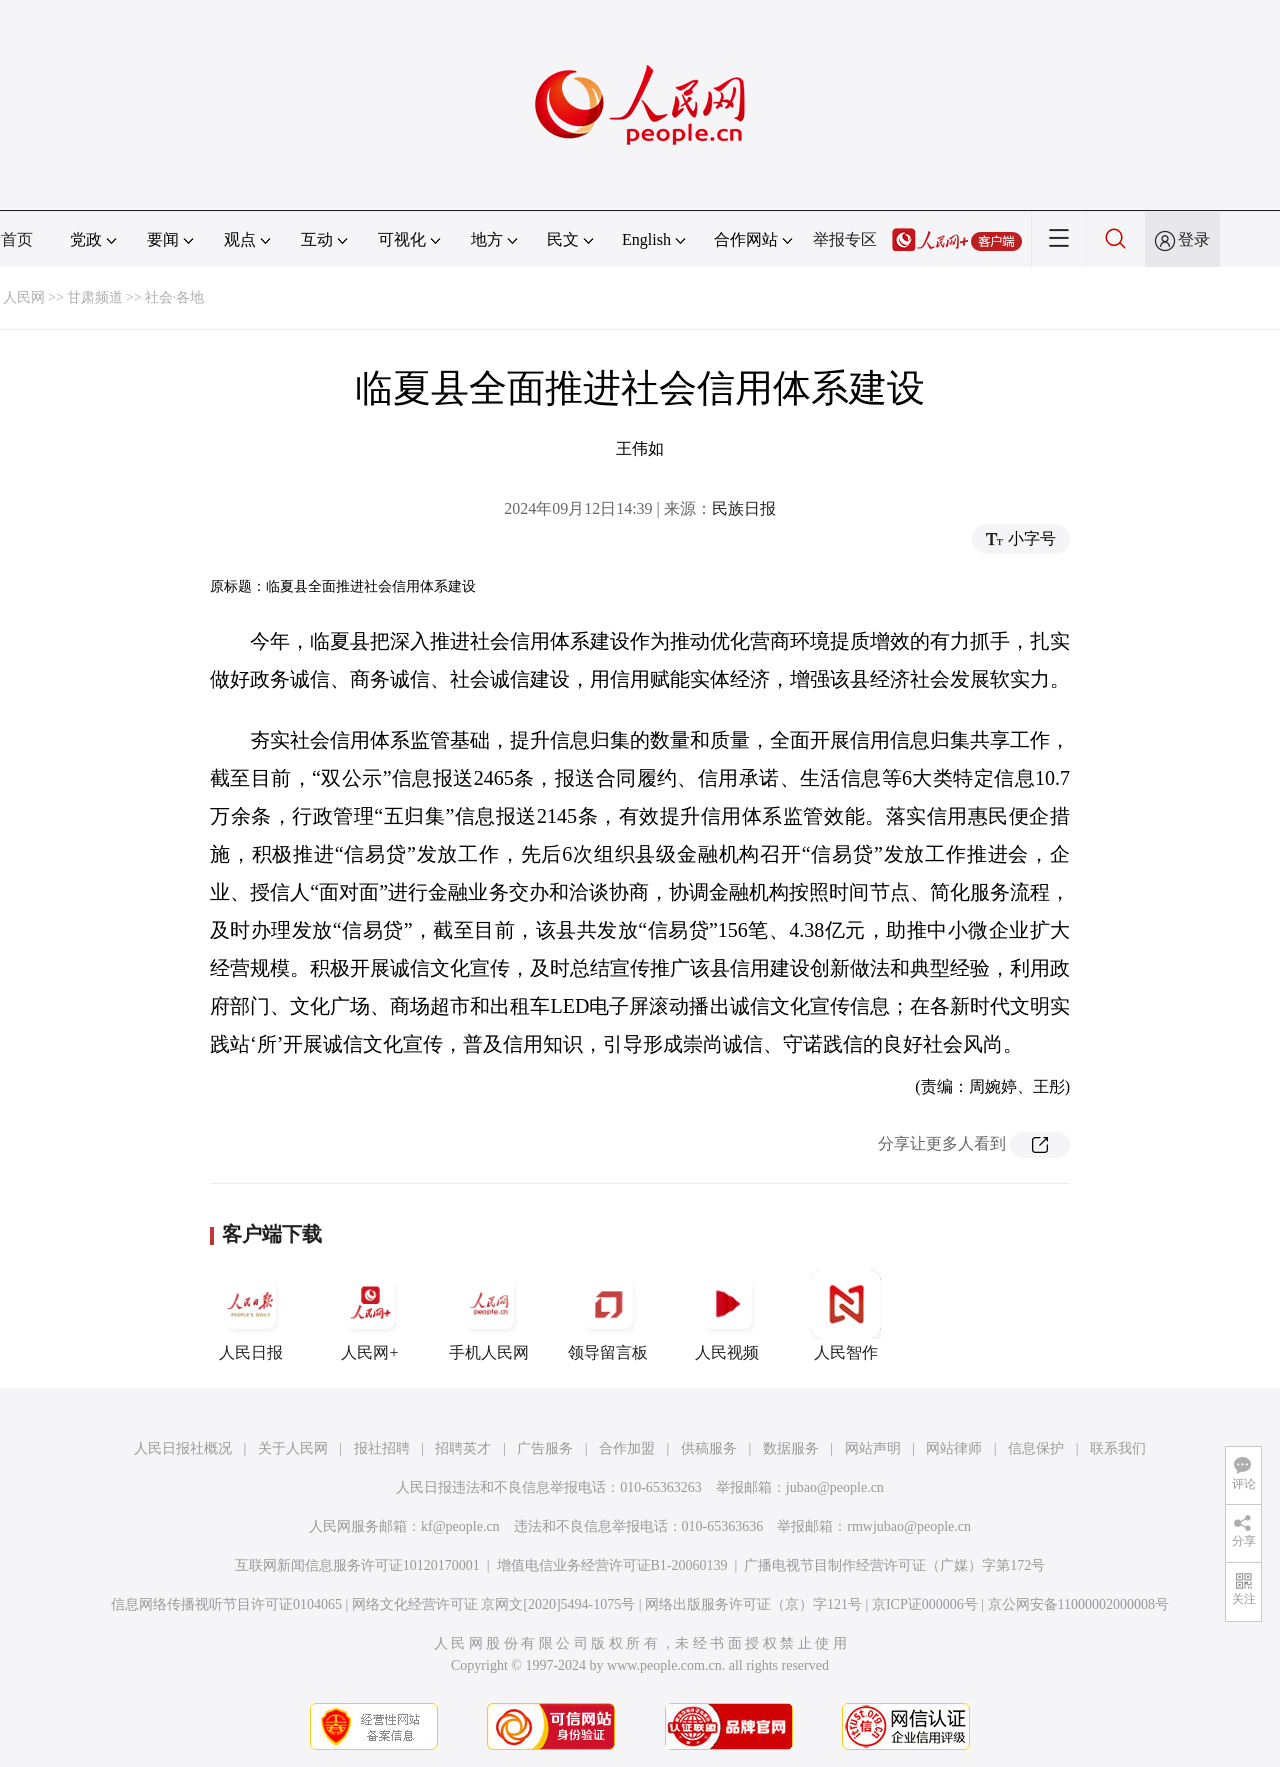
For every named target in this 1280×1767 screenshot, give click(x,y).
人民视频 (727, 1315)
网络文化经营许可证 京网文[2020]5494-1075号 (494, 1604)
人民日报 (251, 1315)
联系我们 (1118, 1448)
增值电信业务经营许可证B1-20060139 (612, 1565)
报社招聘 (382, 1448)
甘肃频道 (95, 297)
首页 (17, 239)
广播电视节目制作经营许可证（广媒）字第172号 (894, 1565)
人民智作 (846, 1315)
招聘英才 (463, 1448)
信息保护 (1036, 1448)
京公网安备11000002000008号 (1078, 1604)
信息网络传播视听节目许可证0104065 (226, 1604)
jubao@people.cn (835, 1487)
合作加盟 (627, 1448)
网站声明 (873, 1448)
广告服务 (545, 1448)
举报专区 (845, 239)
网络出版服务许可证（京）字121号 (753, 1604)
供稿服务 (709, 1448)
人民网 (24, 297)
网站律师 (954, 1448)
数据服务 (791, 1448)
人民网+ (370, 1315)
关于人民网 (293, 1448)
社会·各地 (175, 297)
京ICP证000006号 (925, 1604)
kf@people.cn (460, 1526)
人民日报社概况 (183, 1448)
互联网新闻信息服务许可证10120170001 (357, 1565)
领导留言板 (608, 1315)
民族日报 (744, 508)
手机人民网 (489, 1315)
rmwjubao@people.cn (909, 1526)
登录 (1194, 239)
